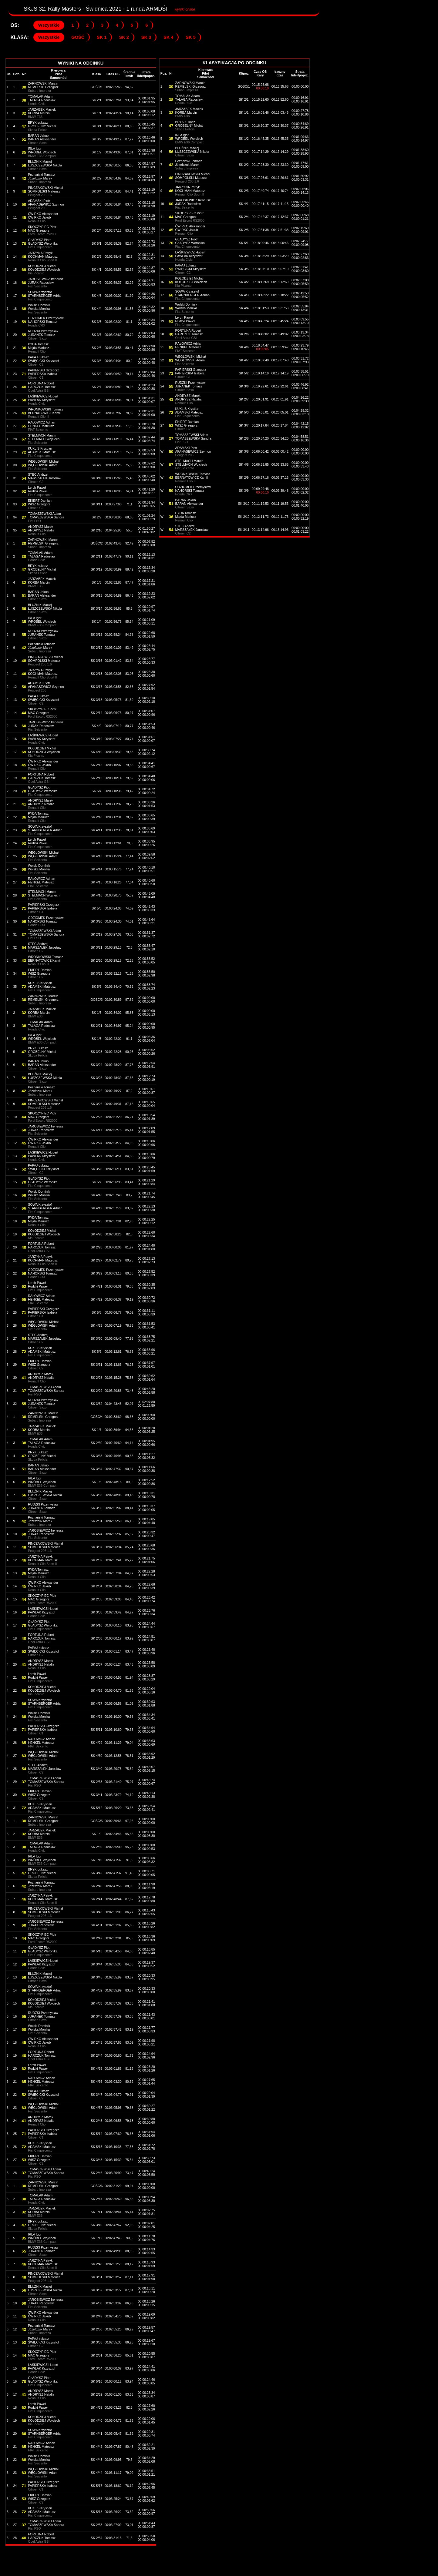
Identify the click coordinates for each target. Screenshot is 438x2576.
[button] (48, 25)
